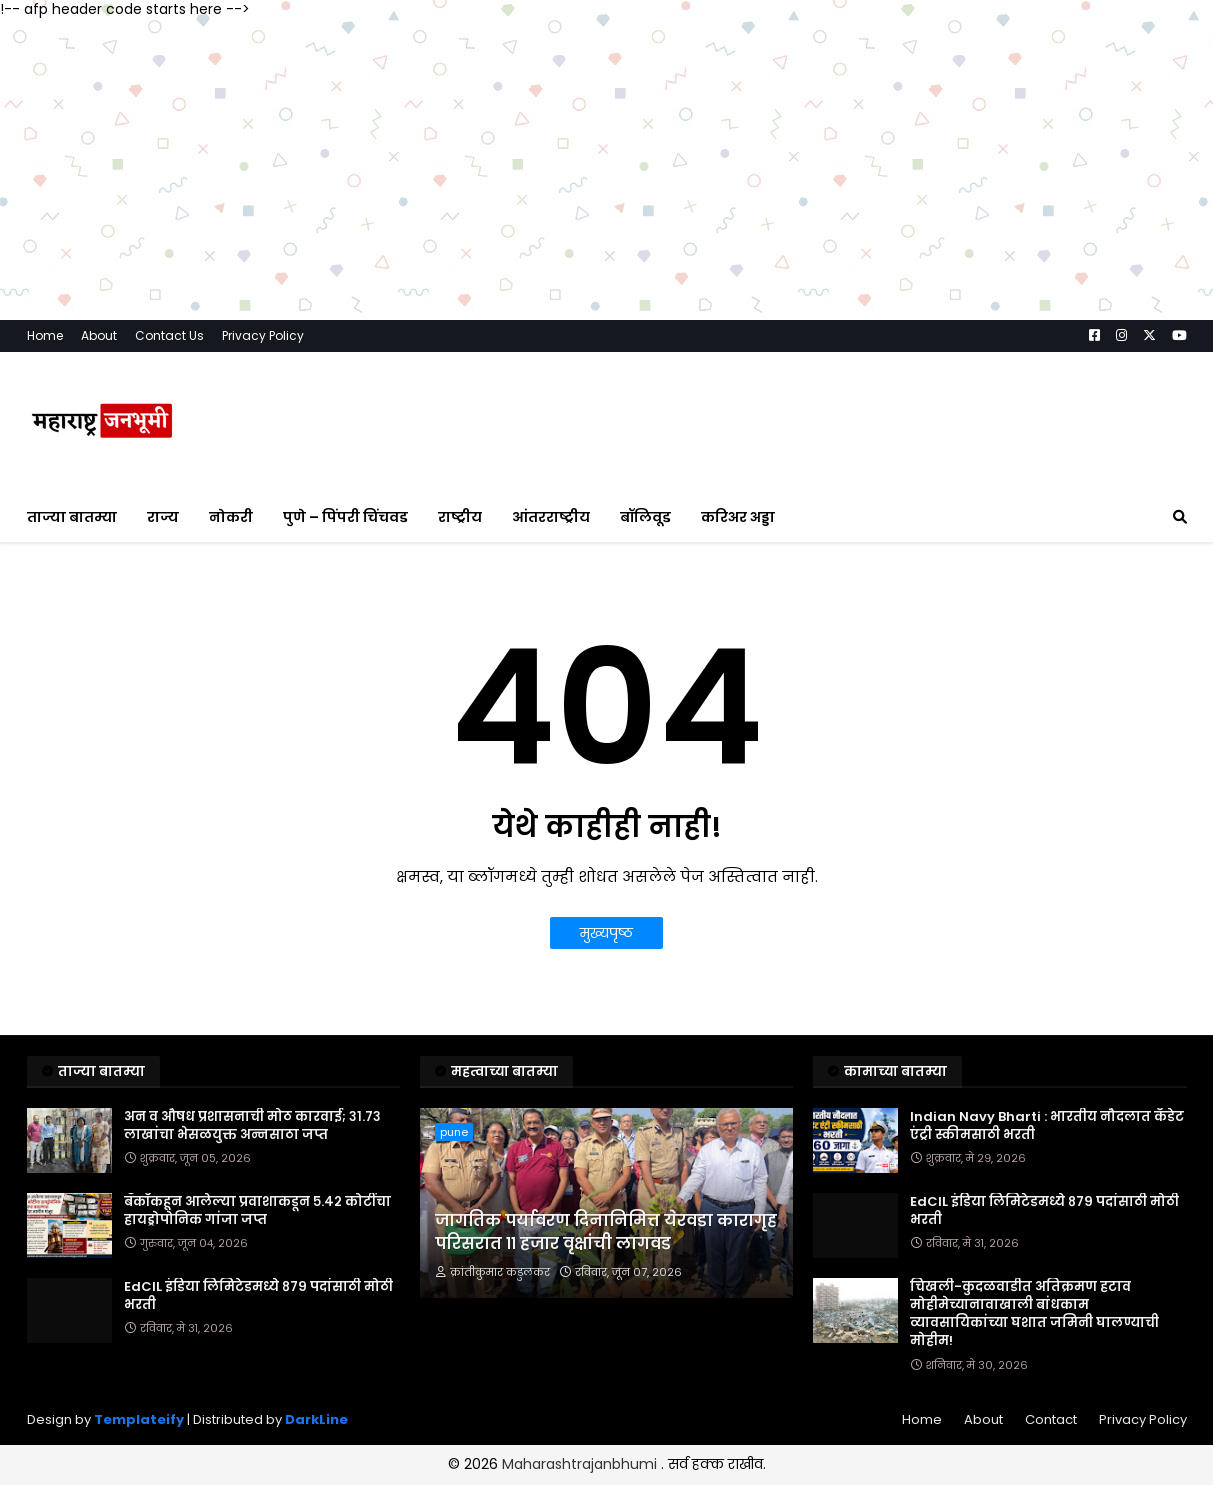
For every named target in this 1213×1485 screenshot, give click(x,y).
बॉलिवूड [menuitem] (645, 517)
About (99, 335)
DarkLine (316, 1419)
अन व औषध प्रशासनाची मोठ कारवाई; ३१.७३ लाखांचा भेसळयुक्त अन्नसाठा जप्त (252, 1126)
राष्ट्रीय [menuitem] (460, 517)
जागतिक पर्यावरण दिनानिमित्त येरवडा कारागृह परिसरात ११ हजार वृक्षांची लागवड (606, 1232)
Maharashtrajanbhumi (581, 1464)
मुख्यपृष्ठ (606, 933)
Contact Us (169, 335)
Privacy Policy (263, 335)
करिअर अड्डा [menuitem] (738, 517)
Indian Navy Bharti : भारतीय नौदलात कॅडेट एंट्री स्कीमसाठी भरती (1047, 1126)
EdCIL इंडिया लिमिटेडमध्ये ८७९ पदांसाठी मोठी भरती (258, 1296)
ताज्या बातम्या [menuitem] (72, 517)
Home (45, 335)
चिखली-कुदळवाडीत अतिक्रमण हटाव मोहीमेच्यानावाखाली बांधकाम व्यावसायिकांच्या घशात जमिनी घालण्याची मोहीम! (1034, 1314)
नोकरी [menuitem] (231, 517)
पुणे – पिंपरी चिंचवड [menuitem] (345, 517)
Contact (1051, 1419)
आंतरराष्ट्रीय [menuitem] (551, 517)
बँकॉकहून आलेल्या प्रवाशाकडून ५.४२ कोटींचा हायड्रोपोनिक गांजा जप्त (257, 1211)
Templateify (139, 1419)
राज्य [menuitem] (163, 517)
